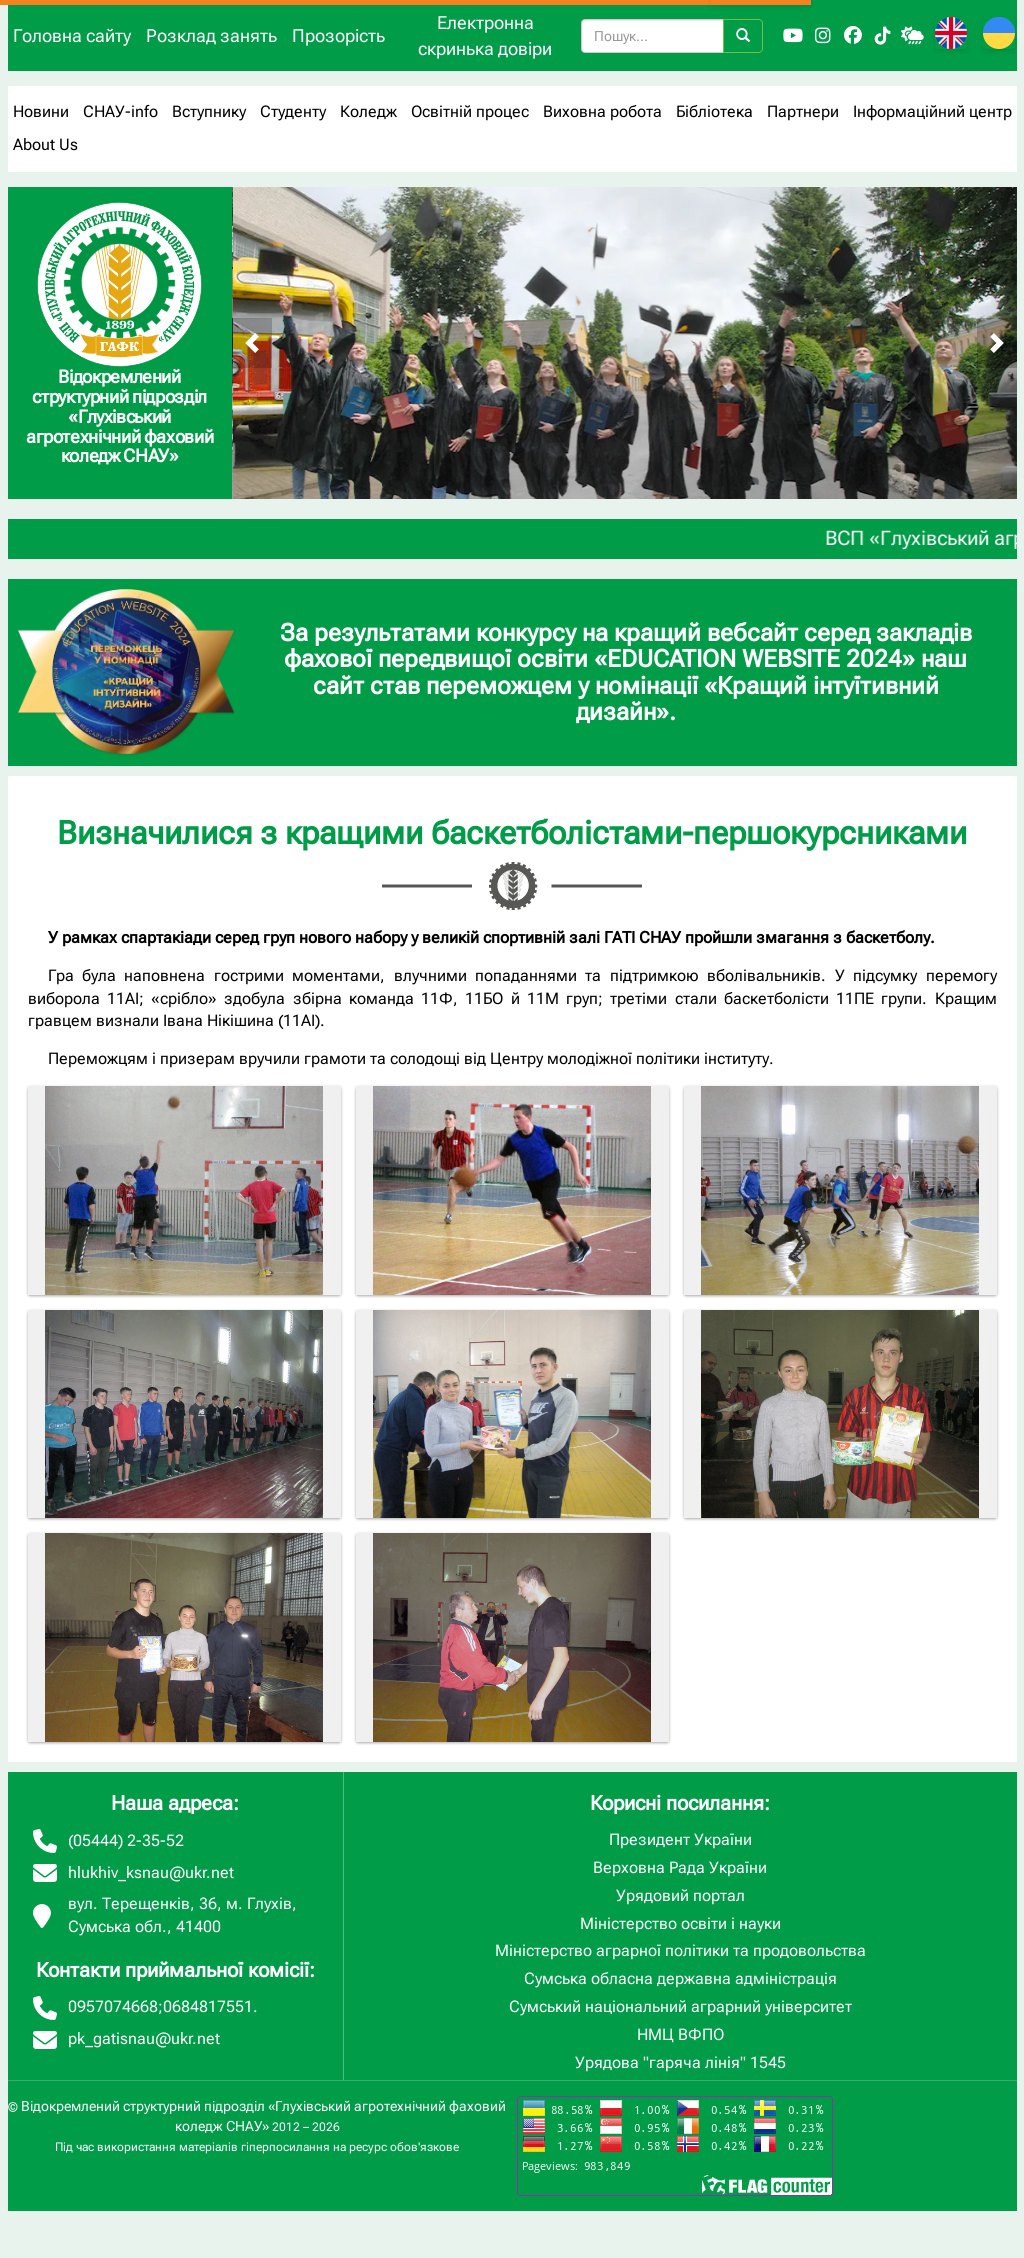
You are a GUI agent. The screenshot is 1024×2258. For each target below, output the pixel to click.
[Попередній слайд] (252, 343)
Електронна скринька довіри (485, 35)
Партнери (803, 111)
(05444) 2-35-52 (126, 1840)
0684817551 (208, 2006)
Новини (41, 111)
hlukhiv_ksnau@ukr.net (151, 1872)
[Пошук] (743, 36)
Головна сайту (72, 35)
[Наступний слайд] (997, 343)
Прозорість (338, 35)
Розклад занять (211, 35)
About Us (45, 144)
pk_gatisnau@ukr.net (144, 2038)
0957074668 (113, 2006)
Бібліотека (714, 111)
